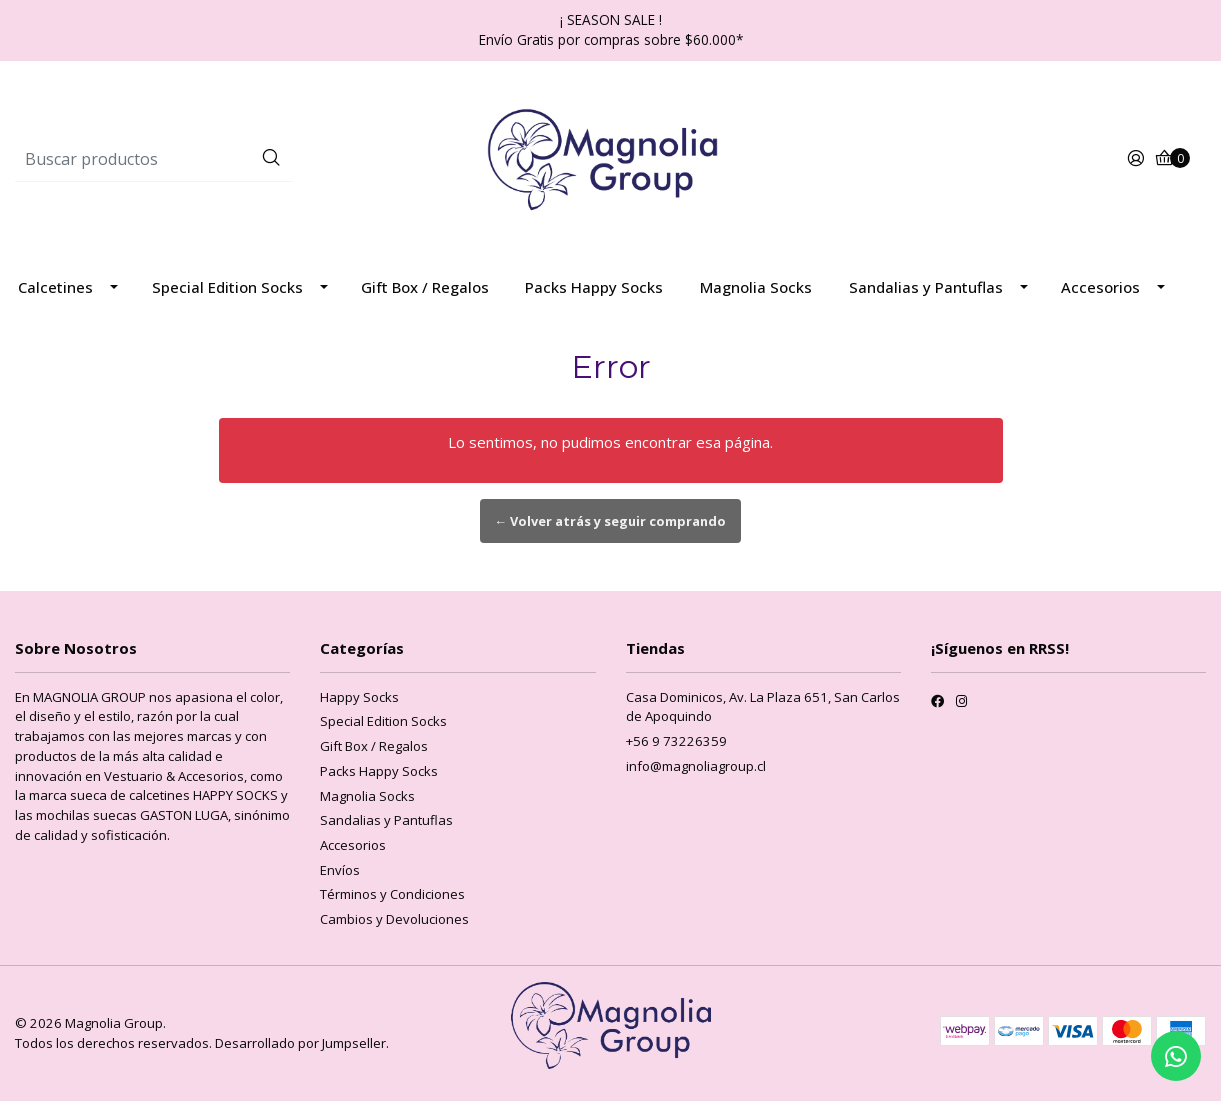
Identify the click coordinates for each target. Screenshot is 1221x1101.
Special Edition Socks (227, 287)
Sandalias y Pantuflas (926, 287)
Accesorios (1100, 287)
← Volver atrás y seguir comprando (611, 521)
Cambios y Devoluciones (394, 919)
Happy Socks (359, 697)
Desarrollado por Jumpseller (300, 1043)
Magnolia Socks (756, 287)
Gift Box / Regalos (425, 287)
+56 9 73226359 (676, 741)
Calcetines (55, 287)
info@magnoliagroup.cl (696, 766)
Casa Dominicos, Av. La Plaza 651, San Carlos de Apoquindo (763, 707)
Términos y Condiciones (392, 894)
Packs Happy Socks (594, 287)
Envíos (340, 870)
